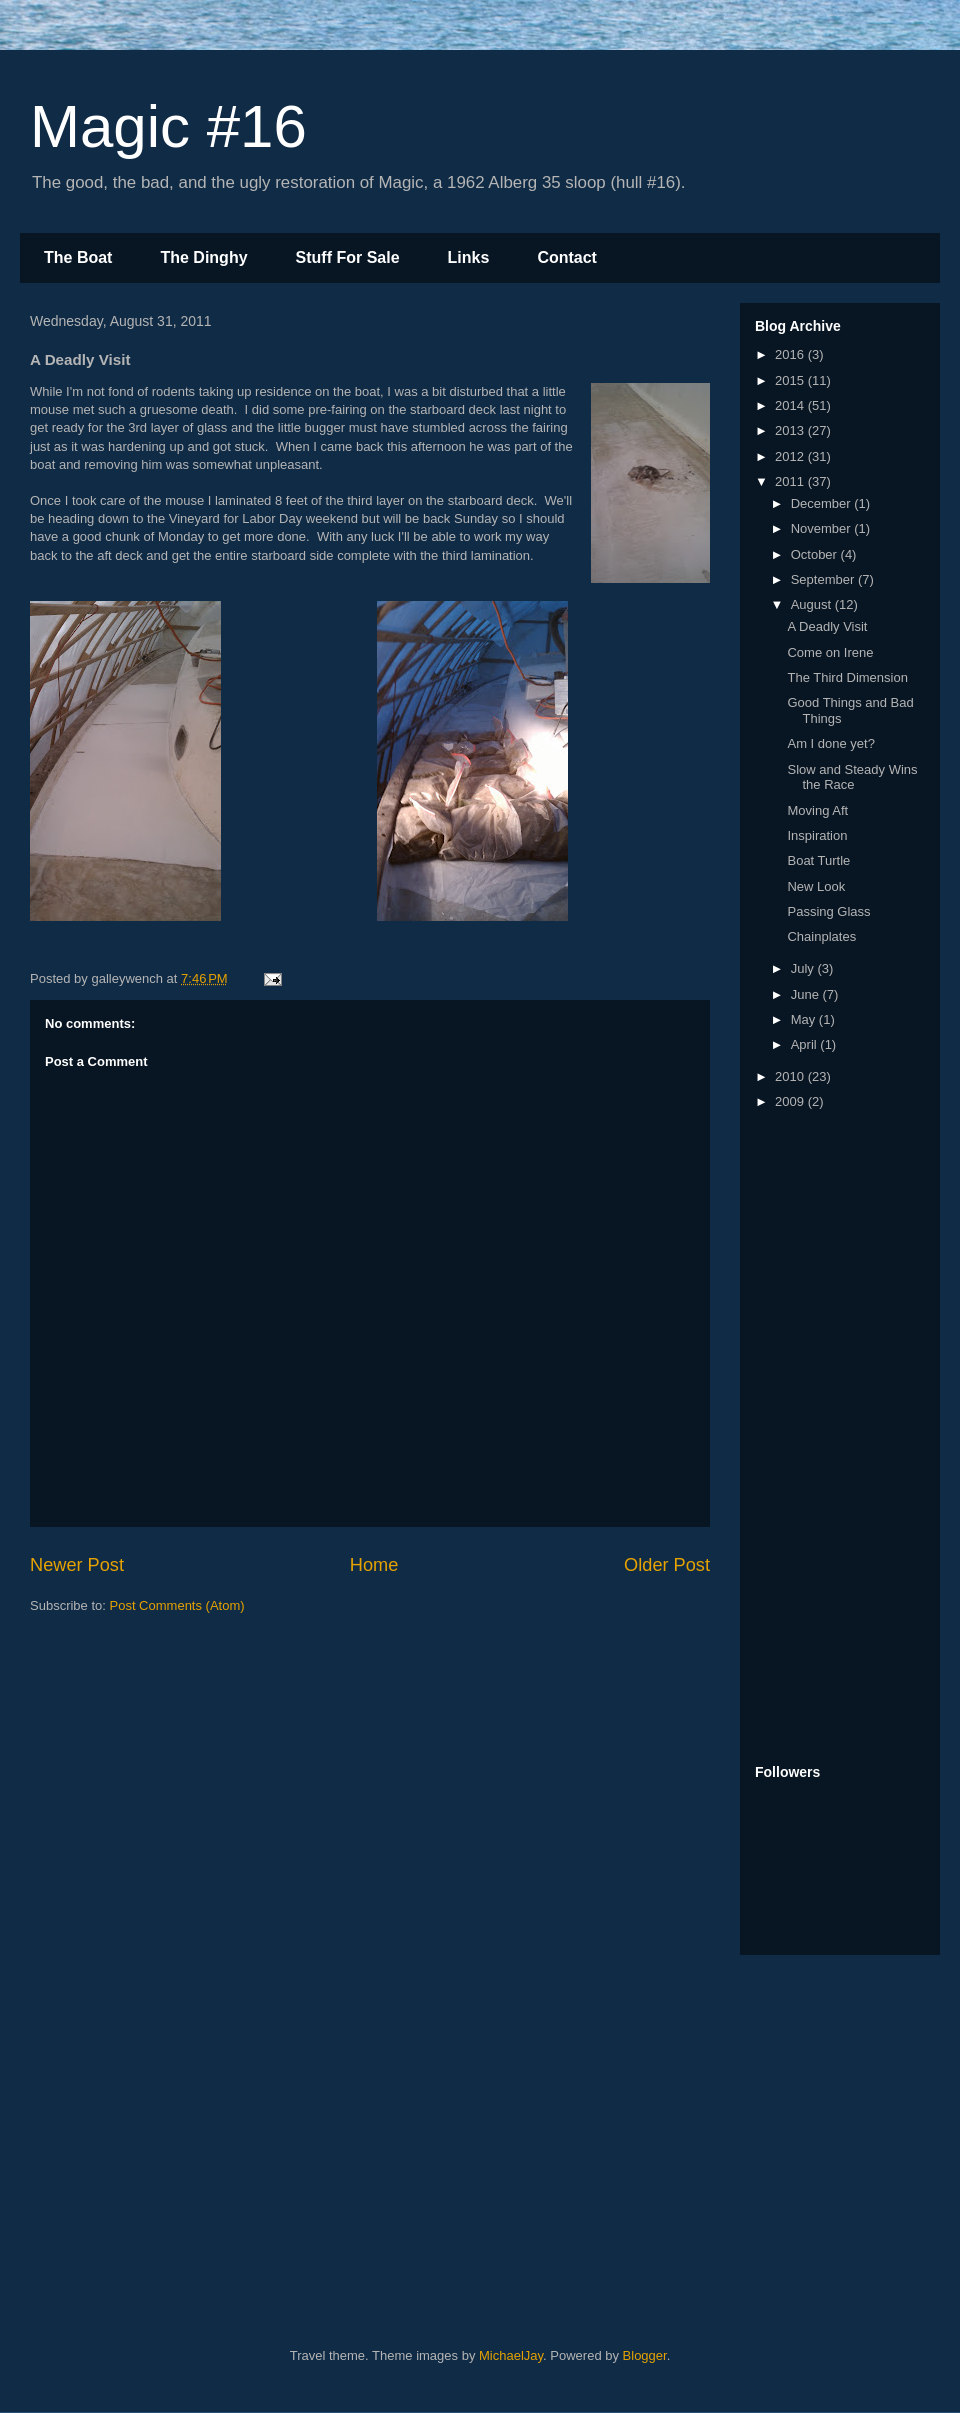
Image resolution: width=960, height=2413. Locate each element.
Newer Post (77, 1565)
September (824, 579)
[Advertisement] (409, 2145)
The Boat (78, 257)
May (805, 1019)
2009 (791, 1101)
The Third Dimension (847, 677)
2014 (791, 405)
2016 (791, 354)
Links (469, 257)
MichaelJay (511, 2355)
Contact (567, 257)
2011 (791, 481)
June (807, 994)
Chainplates (821, 936)
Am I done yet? (830, 743)
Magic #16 (168, 126)
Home (374, 1565)
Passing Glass (828, 911)
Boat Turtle (818, 860)
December (823, 503)
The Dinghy (203, 257)
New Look (816, 886)
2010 (791, 1076)
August (813, 604)
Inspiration (817, 835)
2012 (791, 456)
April (806, 1044)
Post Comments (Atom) (177, 1605)
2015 (791, 380)
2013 (791, 430)
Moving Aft (817, 810)
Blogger (645, 2355)
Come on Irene (830, 652)
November (823, 528)
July (804, 968)
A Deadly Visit (827, 626)
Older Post (667, 1565)
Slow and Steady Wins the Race (852, 777)
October (816, 554)
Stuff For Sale (348, 257)
